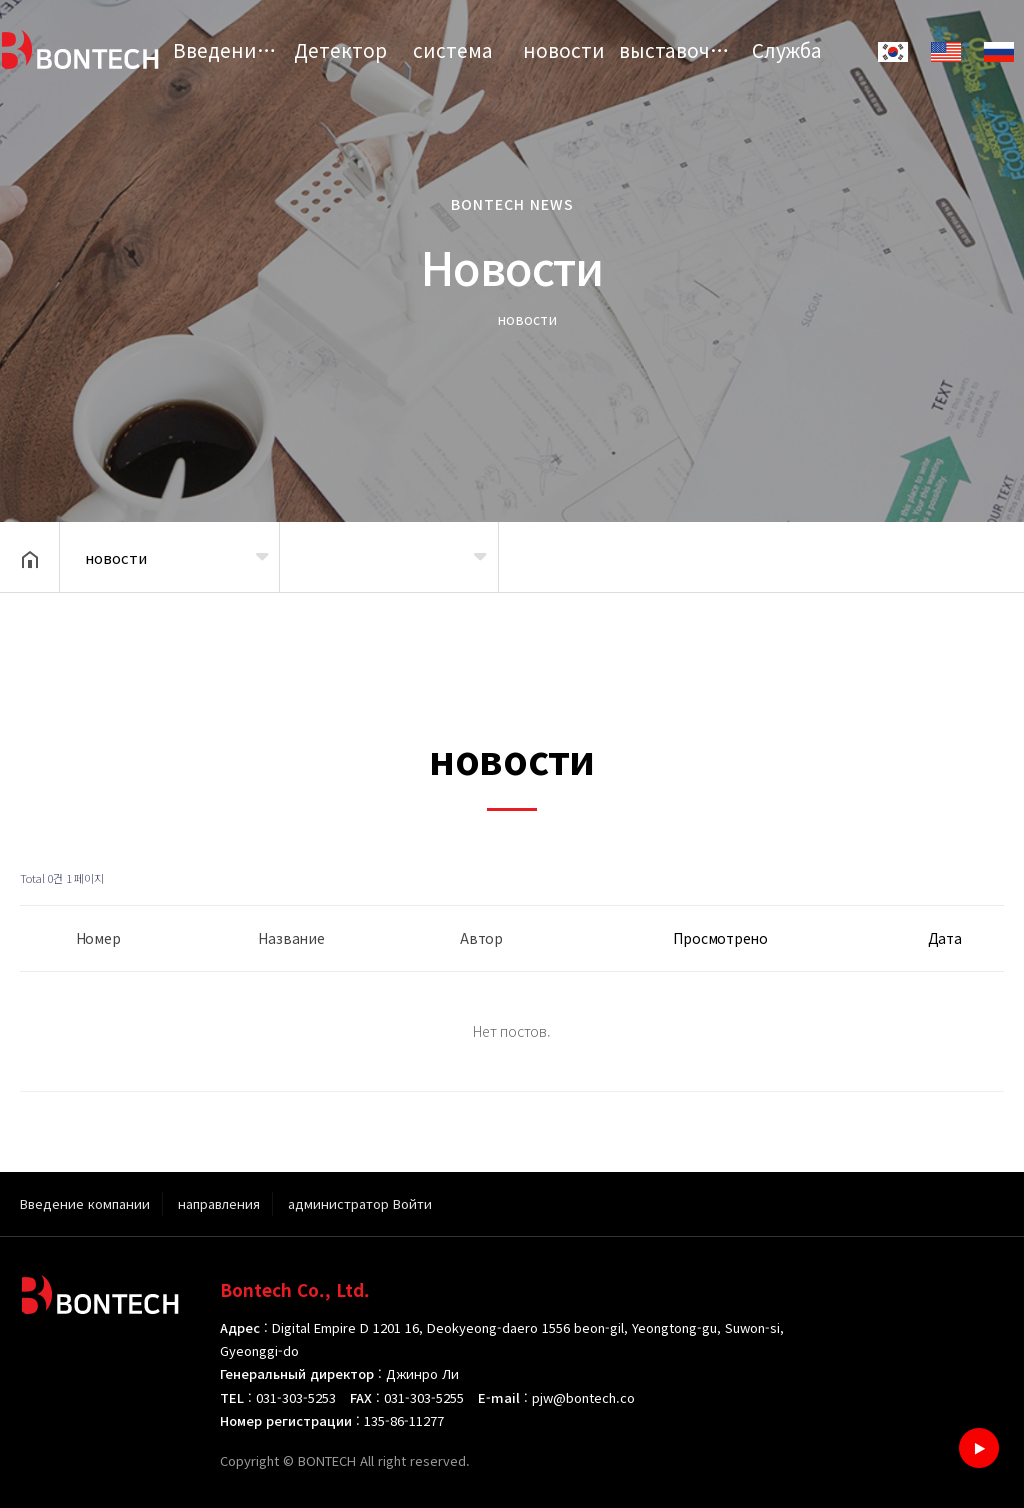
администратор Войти (360, 1203)
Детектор (340, 49)
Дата (945, 938)
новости (564, 49)
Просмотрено (720, 938)
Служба (787, 49)
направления (219, 1203)
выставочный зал (675, 49)
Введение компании (229, 49)
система (453, 49)
